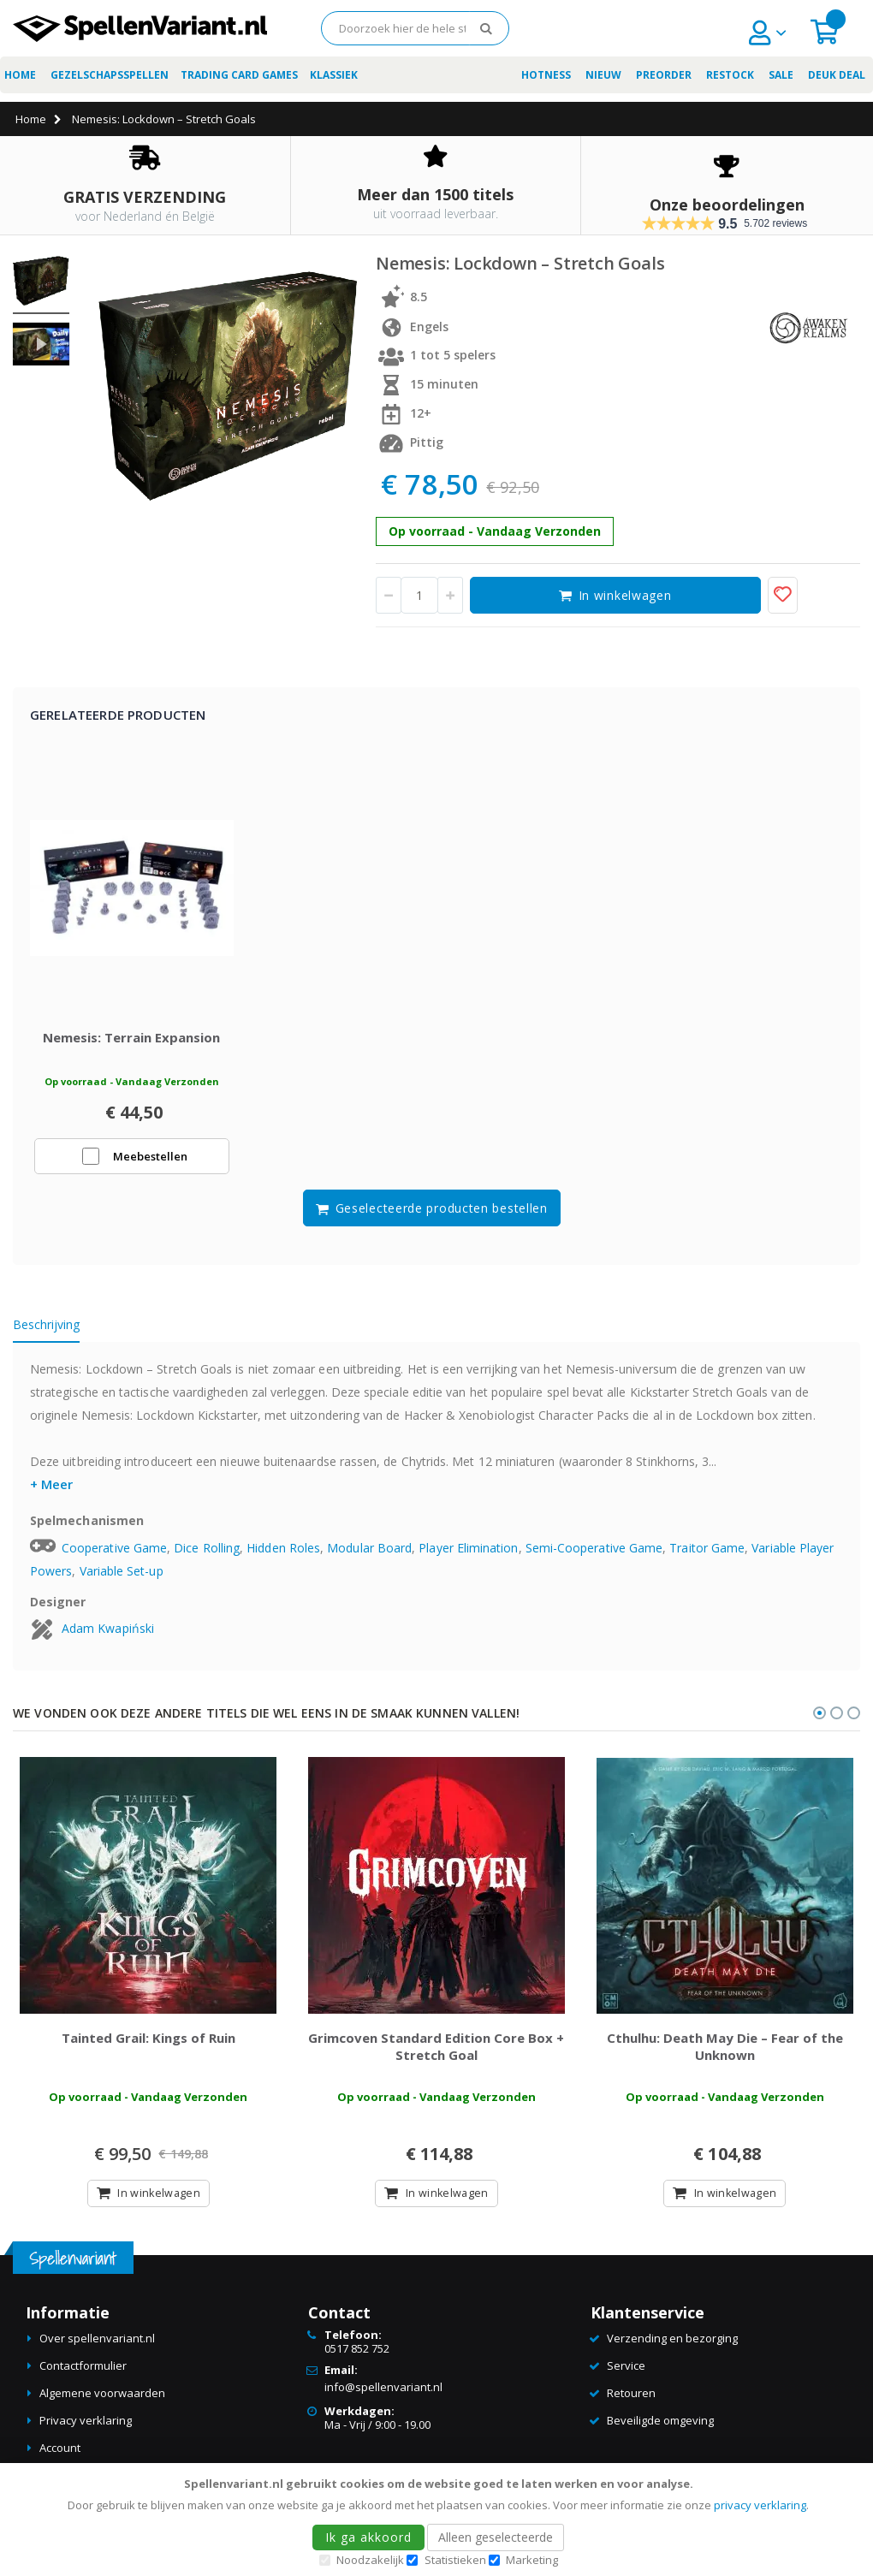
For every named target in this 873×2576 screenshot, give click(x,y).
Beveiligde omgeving (660, 2429)
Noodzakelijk (370, 2559)
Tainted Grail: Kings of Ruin (148, 2045)
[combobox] (415, 28)
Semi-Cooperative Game (594, 1552)
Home (30, 119)
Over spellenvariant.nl (97, 2346)
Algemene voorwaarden (102, 2401)
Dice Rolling (207, 1552)
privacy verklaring (760, 2505)
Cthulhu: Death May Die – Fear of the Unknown (725, 2054)
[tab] (59, 1332)
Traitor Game (707, 1552)
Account (59, 2456)
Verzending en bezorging (672, 2346)
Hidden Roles (283, 1552)
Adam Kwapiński (108, 1632)
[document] (439, 2519)
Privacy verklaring (85, 2429)
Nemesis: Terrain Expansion (131, 1041)
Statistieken (455, 2559)
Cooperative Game (114, 1552)
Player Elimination (468, 1552)
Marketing (532, 2559)
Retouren (631, 2401)
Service (626, 2374)
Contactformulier (83, 2374)
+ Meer (51, 1488)
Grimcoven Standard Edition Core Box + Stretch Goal (436, 2054)
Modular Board (369, 1552)
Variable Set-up (121, 1575)
